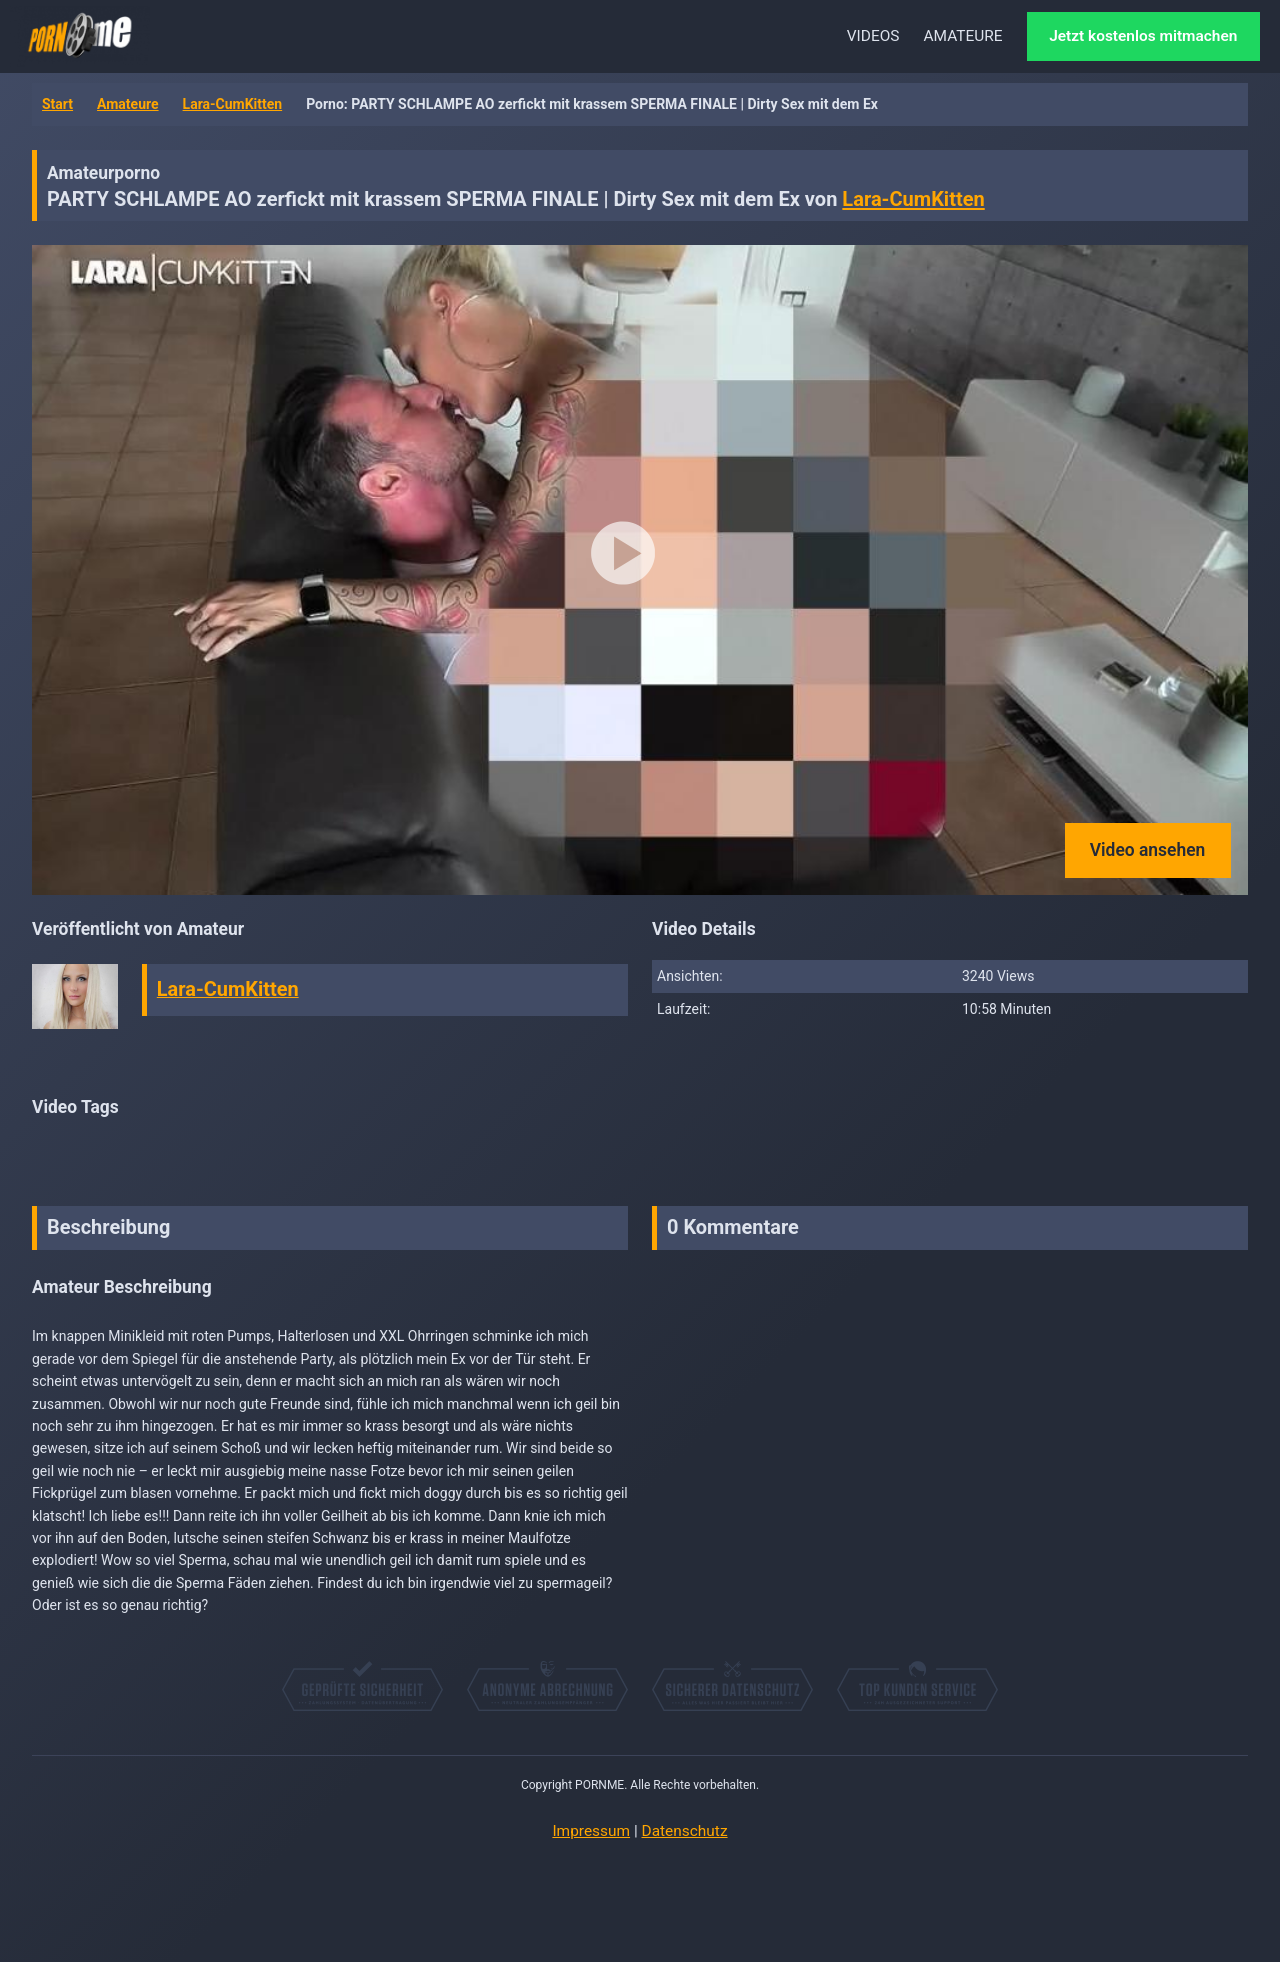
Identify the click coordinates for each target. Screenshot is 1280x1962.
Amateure (128, 104)
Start (57, 104)
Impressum (591, 1831)
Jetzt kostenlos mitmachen (1143, 36)
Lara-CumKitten (233, 104)
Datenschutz (685, 1831)
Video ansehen (1148, 850)
